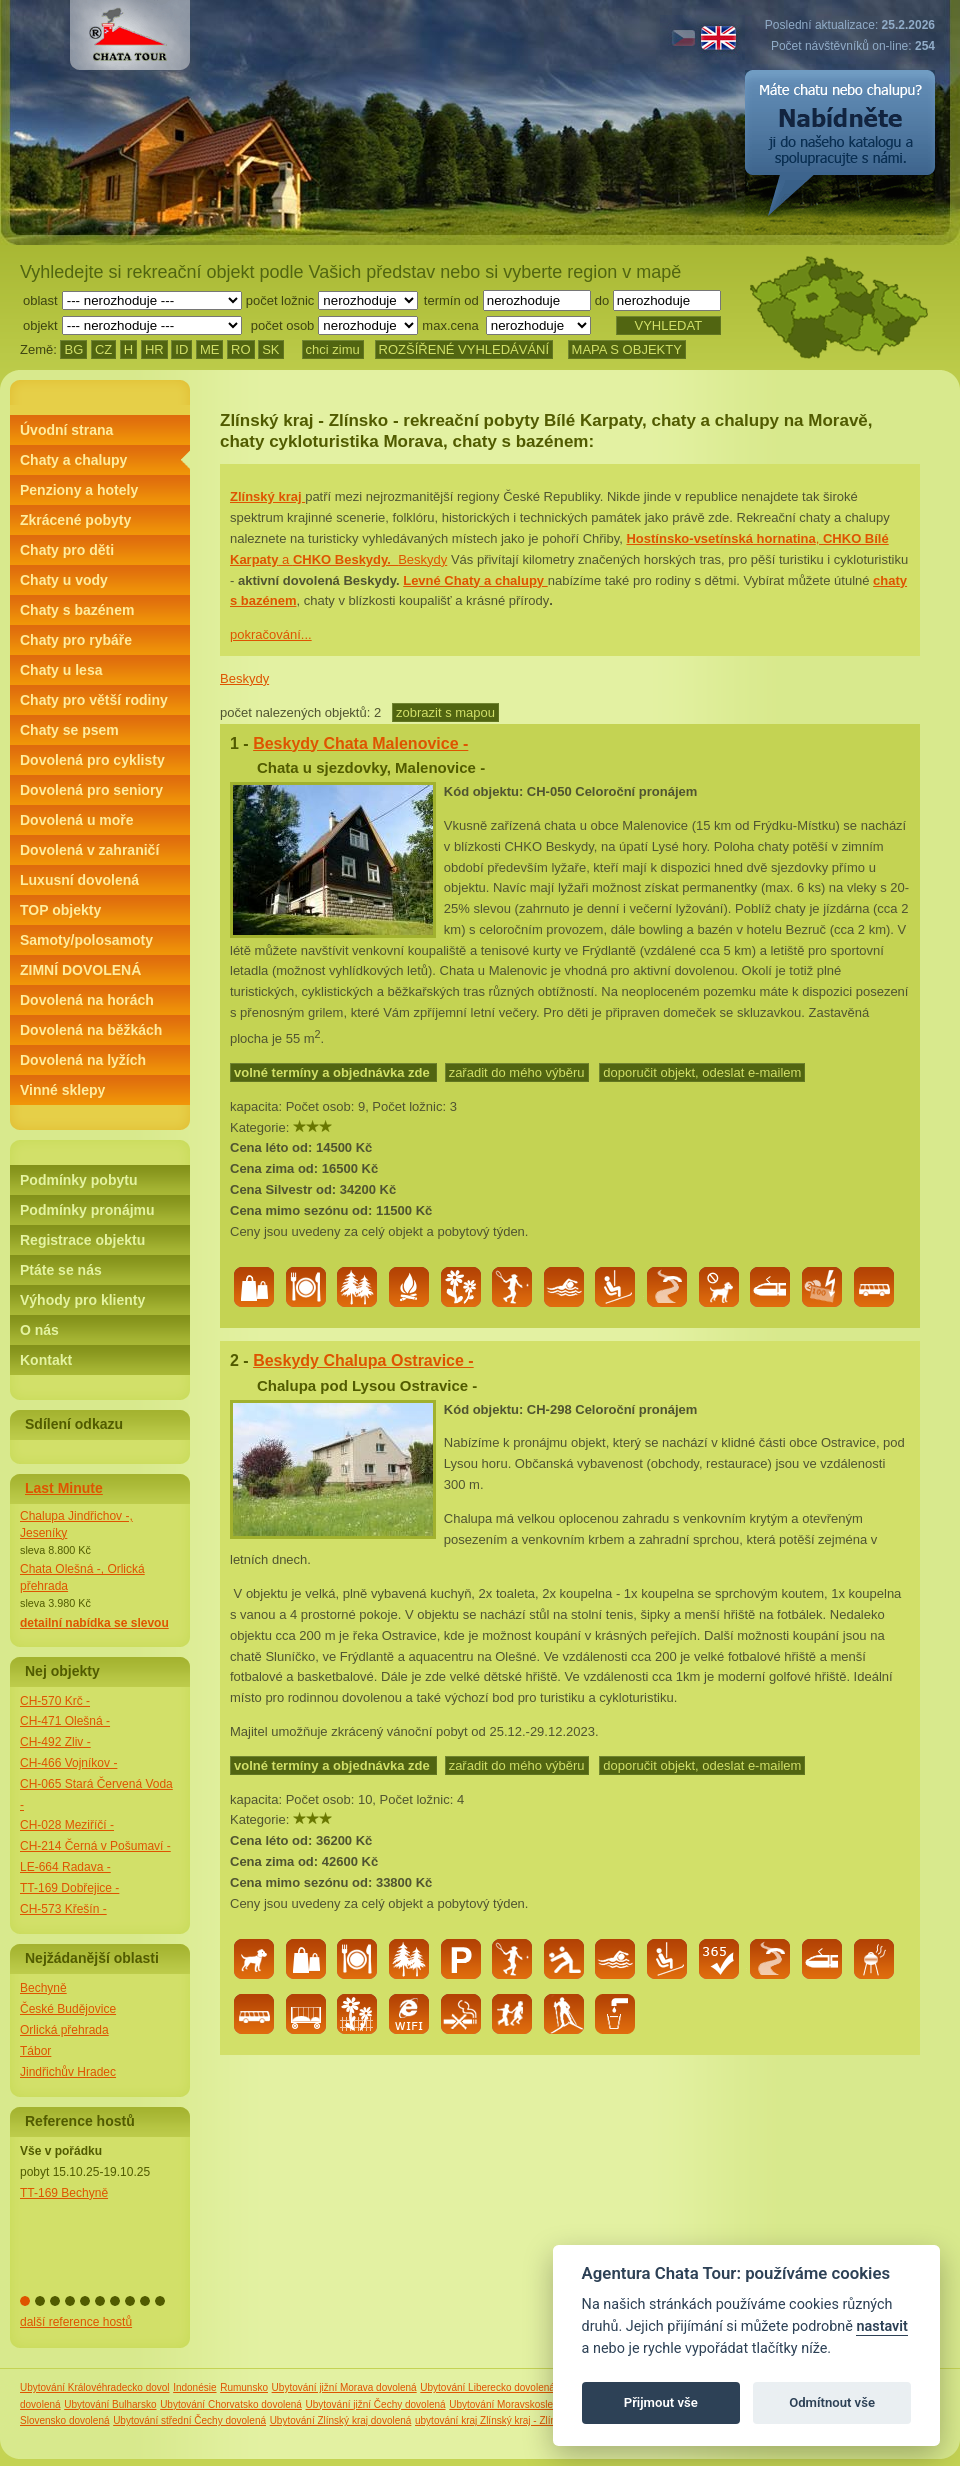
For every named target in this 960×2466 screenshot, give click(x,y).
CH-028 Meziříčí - (67, 1825)
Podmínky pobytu (78, 1180)
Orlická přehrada (64, 2030)
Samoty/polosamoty (86, 940)
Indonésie (194, 2387)
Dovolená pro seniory (91, 790)
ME (210, 349)
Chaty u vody (64, 580)
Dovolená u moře (77, 820)
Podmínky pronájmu (87, 1210)
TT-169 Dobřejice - (69, 1888)
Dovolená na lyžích (83, 1060)
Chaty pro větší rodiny (94, 700)
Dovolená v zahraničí (89, 850)
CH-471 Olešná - (65, 1721)
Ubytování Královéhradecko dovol (95, 2387)
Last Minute (64, 1488)
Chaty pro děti (67, 550)
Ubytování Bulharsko (110, 2404)
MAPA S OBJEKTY (627, 349)
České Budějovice (68, 2009)
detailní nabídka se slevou (94, 1623)
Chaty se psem (69, 730)
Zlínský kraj (267, 496)
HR (154, 349)
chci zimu (333, 349)
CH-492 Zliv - (55, 1742)
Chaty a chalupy (73, 460)
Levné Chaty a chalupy (475, 580)
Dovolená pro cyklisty (92, 760)
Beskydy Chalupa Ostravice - (363, 1360)
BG (73, 349)
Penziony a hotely (79, 490)
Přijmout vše (661, 2402)
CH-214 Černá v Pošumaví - (95, 1846)
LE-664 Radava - (65, 1867)
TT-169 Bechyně (64, 2193)
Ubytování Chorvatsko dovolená (231, 2404)
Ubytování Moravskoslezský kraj (520, 2404)
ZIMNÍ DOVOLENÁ (80, 970)
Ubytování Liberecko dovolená (487, 2387)
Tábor (35, 2051)
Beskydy (244, 678)
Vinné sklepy (62, 1090)
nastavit (881, 2326)
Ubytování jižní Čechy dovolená (376, 2404)
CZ (103, 349)
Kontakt (46, 1360)
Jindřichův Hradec (68, 2072)
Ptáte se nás (61, 1270)
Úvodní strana (66, 430)
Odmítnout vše (832, 2402)
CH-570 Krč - (55, 1701)
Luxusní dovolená (79, 880)
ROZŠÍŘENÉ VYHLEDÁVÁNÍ (464, 349)
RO (241, 349)
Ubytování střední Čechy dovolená (189, 2420)
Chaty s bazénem (77, 610)
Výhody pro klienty (82, 1300)
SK (270, 349)
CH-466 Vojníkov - (68, 1763)
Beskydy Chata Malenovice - (360, 743)
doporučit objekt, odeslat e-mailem (702, 1072)
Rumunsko (244, 2387)
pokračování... (271, 634)
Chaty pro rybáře (76, 640)
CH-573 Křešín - (63, 1909)
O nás (39, 1330)
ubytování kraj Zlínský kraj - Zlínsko (493, 2420)
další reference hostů (76, 2322)
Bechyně (43, 1988)
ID (181, 349)
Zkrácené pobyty (75, 520)
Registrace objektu (82, 1240)
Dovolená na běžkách (91, 1030)
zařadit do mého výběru (517, 1072)
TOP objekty (60, 910)
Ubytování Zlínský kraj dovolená (341, 2420)
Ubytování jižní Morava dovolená (344, 2387)
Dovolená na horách (87, 1000)
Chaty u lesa (61, 670)
